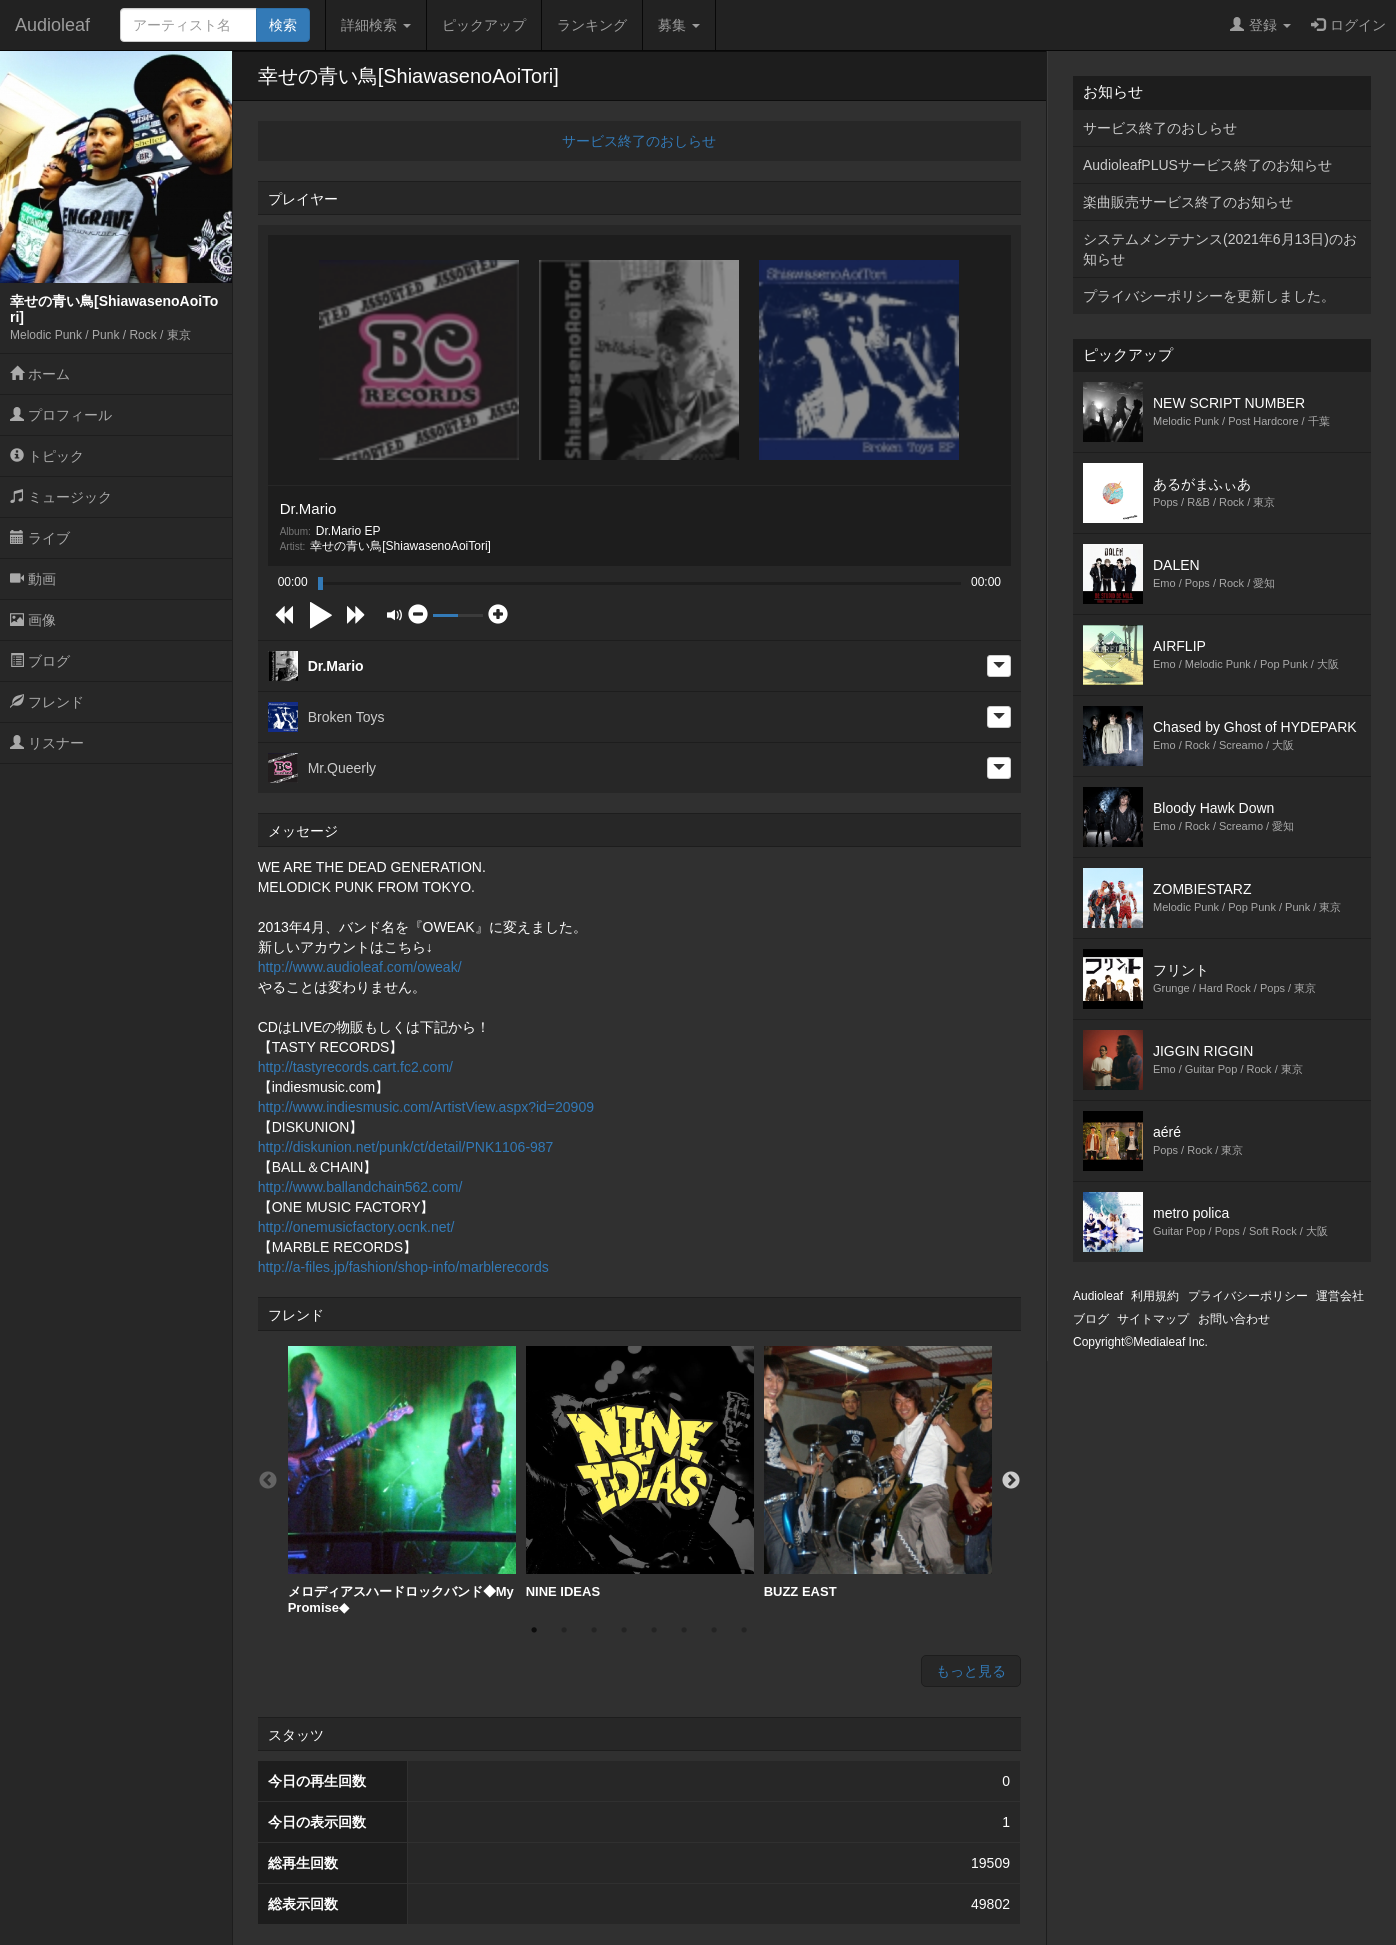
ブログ (40, 661)
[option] (402, 1480)
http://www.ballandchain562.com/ (360, 1187)
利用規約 (1155, 1296)
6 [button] (684, 1630)
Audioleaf (52, 25)
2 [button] (564, 1630)
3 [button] (594, 1630)
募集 (679, 25)
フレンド (47, 702)
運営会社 (1340, 1296)
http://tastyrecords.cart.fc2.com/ (355, 1067)
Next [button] (1011, 1481)
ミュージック (61, 497)
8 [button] (744, 1630)
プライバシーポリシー (1248, 1296)
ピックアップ (484, 25)
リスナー (47, 743)
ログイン (1348, 25)
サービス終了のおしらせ (639, 141)
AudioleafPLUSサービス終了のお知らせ (1207, 165)
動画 (33, 579)
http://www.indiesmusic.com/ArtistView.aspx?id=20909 (426, 1107)
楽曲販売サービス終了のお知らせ (1188, 202)
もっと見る (971, 1671)
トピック (47, 456)
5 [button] (654, 1630)
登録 (1260, 25)
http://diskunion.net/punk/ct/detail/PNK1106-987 (406, 1147)
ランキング (592, 25)
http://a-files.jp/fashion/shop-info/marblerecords (403, 1267)
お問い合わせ (1234, 1319)
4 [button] (624, 1630)
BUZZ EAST (878, 1472)
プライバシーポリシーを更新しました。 (1209, 296)
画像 (33, 620)
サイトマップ (1153, 1319)
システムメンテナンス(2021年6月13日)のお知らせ (1220, 249)
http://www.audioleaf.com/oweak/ (360, 967)
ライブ (40, 538)
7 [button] (714, 1630)
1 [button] (534, 1630)
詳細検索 (376, 25)
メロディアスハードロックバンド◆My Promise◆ (402, 1480)
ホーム (40, 374)
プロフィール (61, 415)
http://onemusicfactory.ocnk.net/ (356, 1227)
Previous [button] (268, 1481)
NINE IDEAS (640, 1472)
